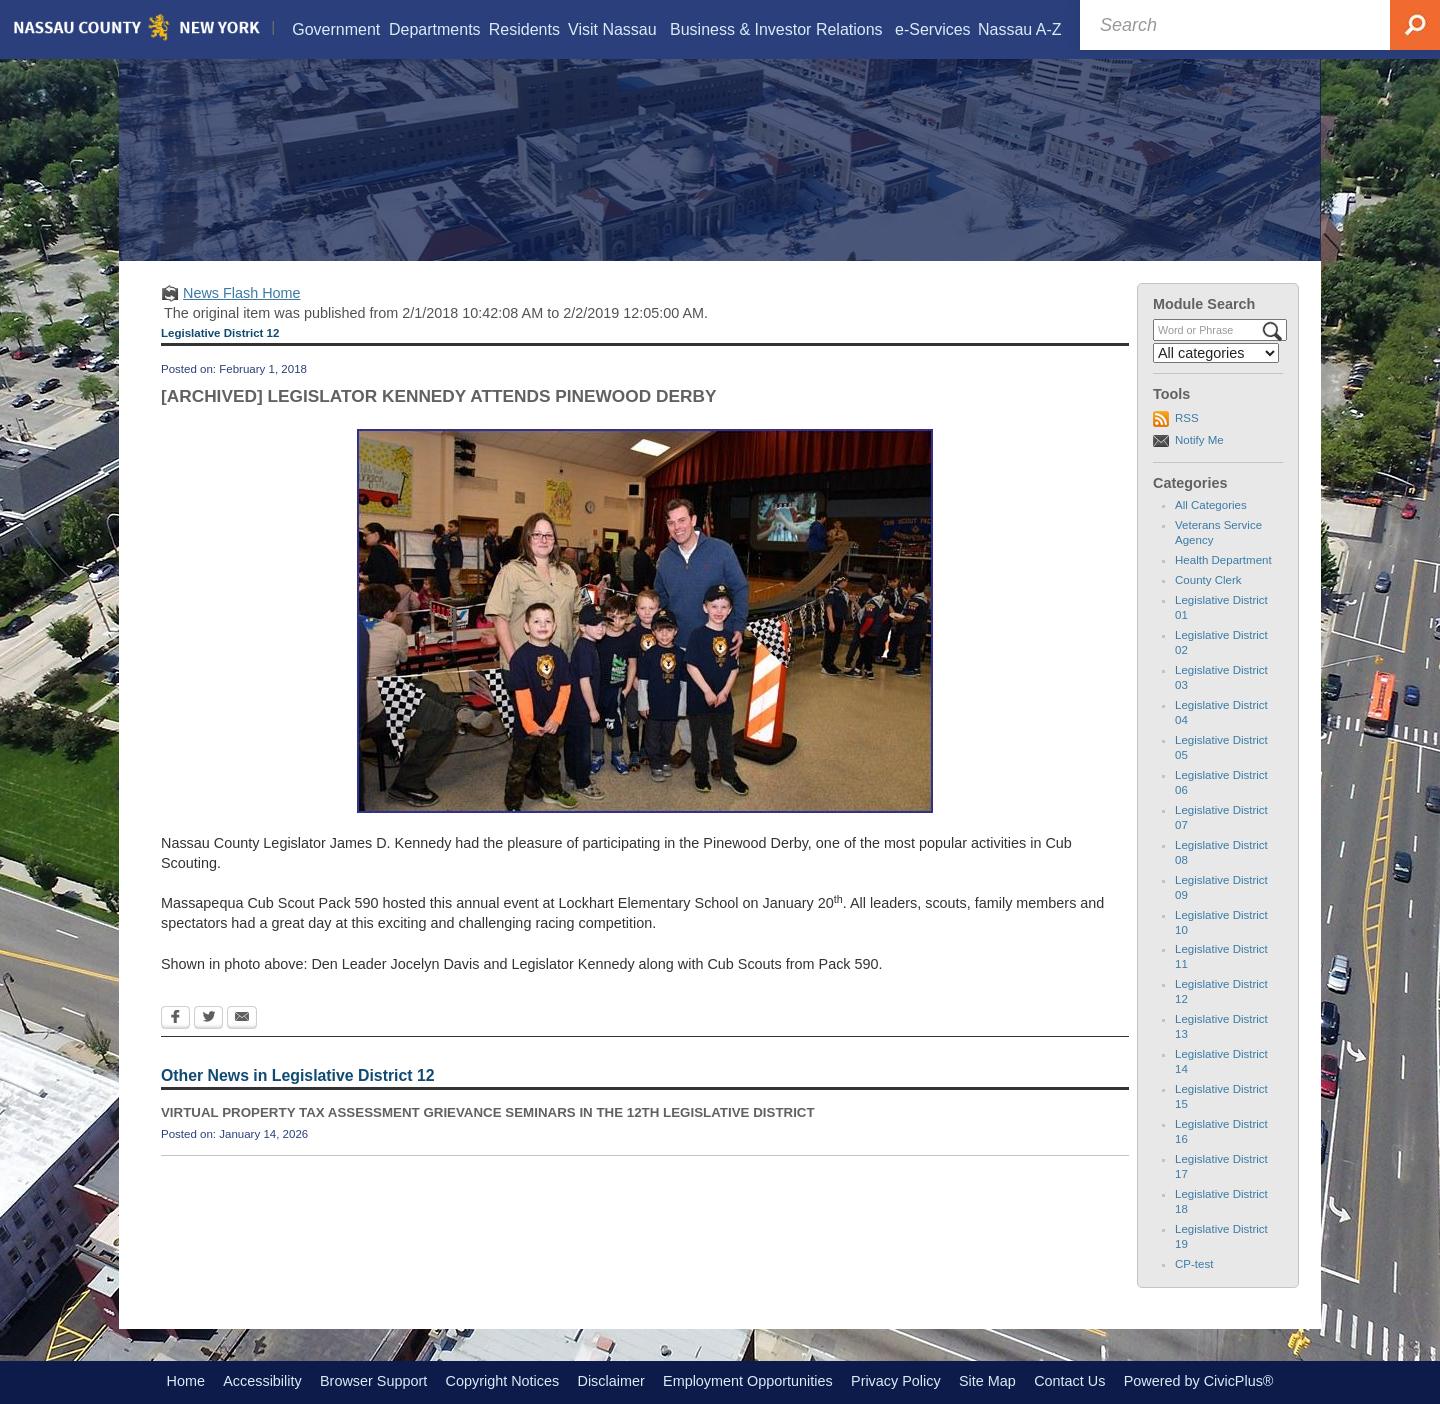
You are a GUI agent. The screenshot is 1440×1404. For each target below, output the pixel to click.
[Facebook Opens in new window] (175, 1019)
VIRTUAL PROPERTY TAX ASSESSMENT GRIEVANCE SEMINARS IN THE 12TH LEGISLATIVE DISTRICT (488, 1112)
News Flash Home (242, 293)
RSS (1187, 418)
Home (186, 1381)
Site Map (987, 1381)
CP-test (1194, 1264)
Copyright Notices (503, 1381)
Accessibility (262, 1381)
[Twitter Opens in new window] (208, 1019)
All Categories (1211, 505)
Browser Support (373, 1381)
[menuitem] (336, 29)
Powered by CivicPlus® (1199, 1381)
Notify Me (1199, 440)
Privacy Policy (896, 1381)
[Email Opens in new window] (242, 1019)
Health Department (1223, 560)
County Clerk (1208, 580)
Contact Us (1069, 1381)
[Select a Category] (1216, 353)
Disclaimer (611, 1381)
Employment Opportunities (748, 1381)
